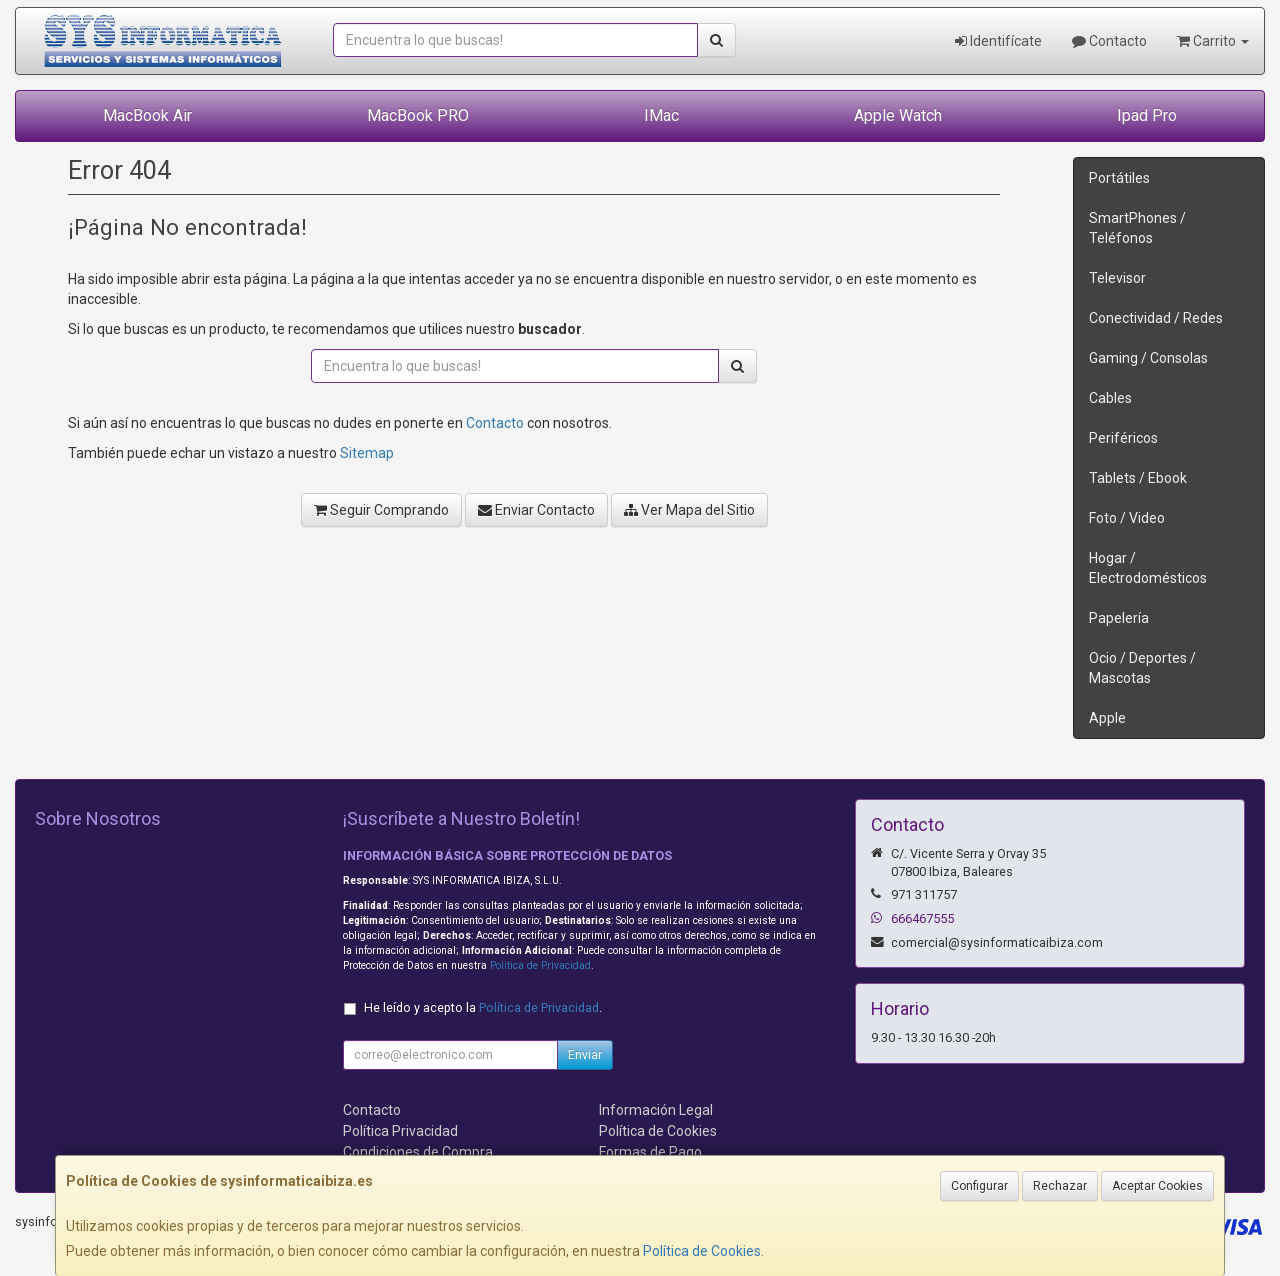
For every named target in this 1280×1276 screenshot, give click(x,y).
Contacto (1109, 41)
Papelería (1119, 618)
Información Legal (656, 1110)
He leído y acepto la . (483, 1007)
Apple (1107, 718)
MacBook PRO (418, 115)
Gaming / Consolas (1148, 358)
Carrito (1213, 41)
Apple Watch (898, 115)
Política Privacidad (400, 1131)
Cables (1110, 398)
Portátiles (1119, 178)
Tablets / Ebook (1138, 478)
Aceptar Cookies (1157, 1186)
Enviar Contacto (536, 510)
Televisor (1117, 278)
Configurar (979, 1186)
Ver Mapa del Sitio (689, 510)
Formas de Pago (650, 1152)
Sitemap (367, 453)
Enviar (585, 1055)
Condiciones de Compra (418, 1152)
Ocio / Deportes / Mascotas (1142, 668)
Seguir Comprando (381, 510)
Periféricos (1123, 438)
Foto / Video (1127, 518)
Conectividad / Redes (1156, 318)
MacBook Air (147, 115)
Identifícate (998, 41)
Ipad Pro (1147, 115)
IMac (661, 115)
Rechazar (1060, 1186)
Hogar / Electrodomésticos (1148, 568)
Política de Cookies (702, 1251)
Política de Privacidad (540, 965)
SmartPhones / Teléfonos (1137, 228)
